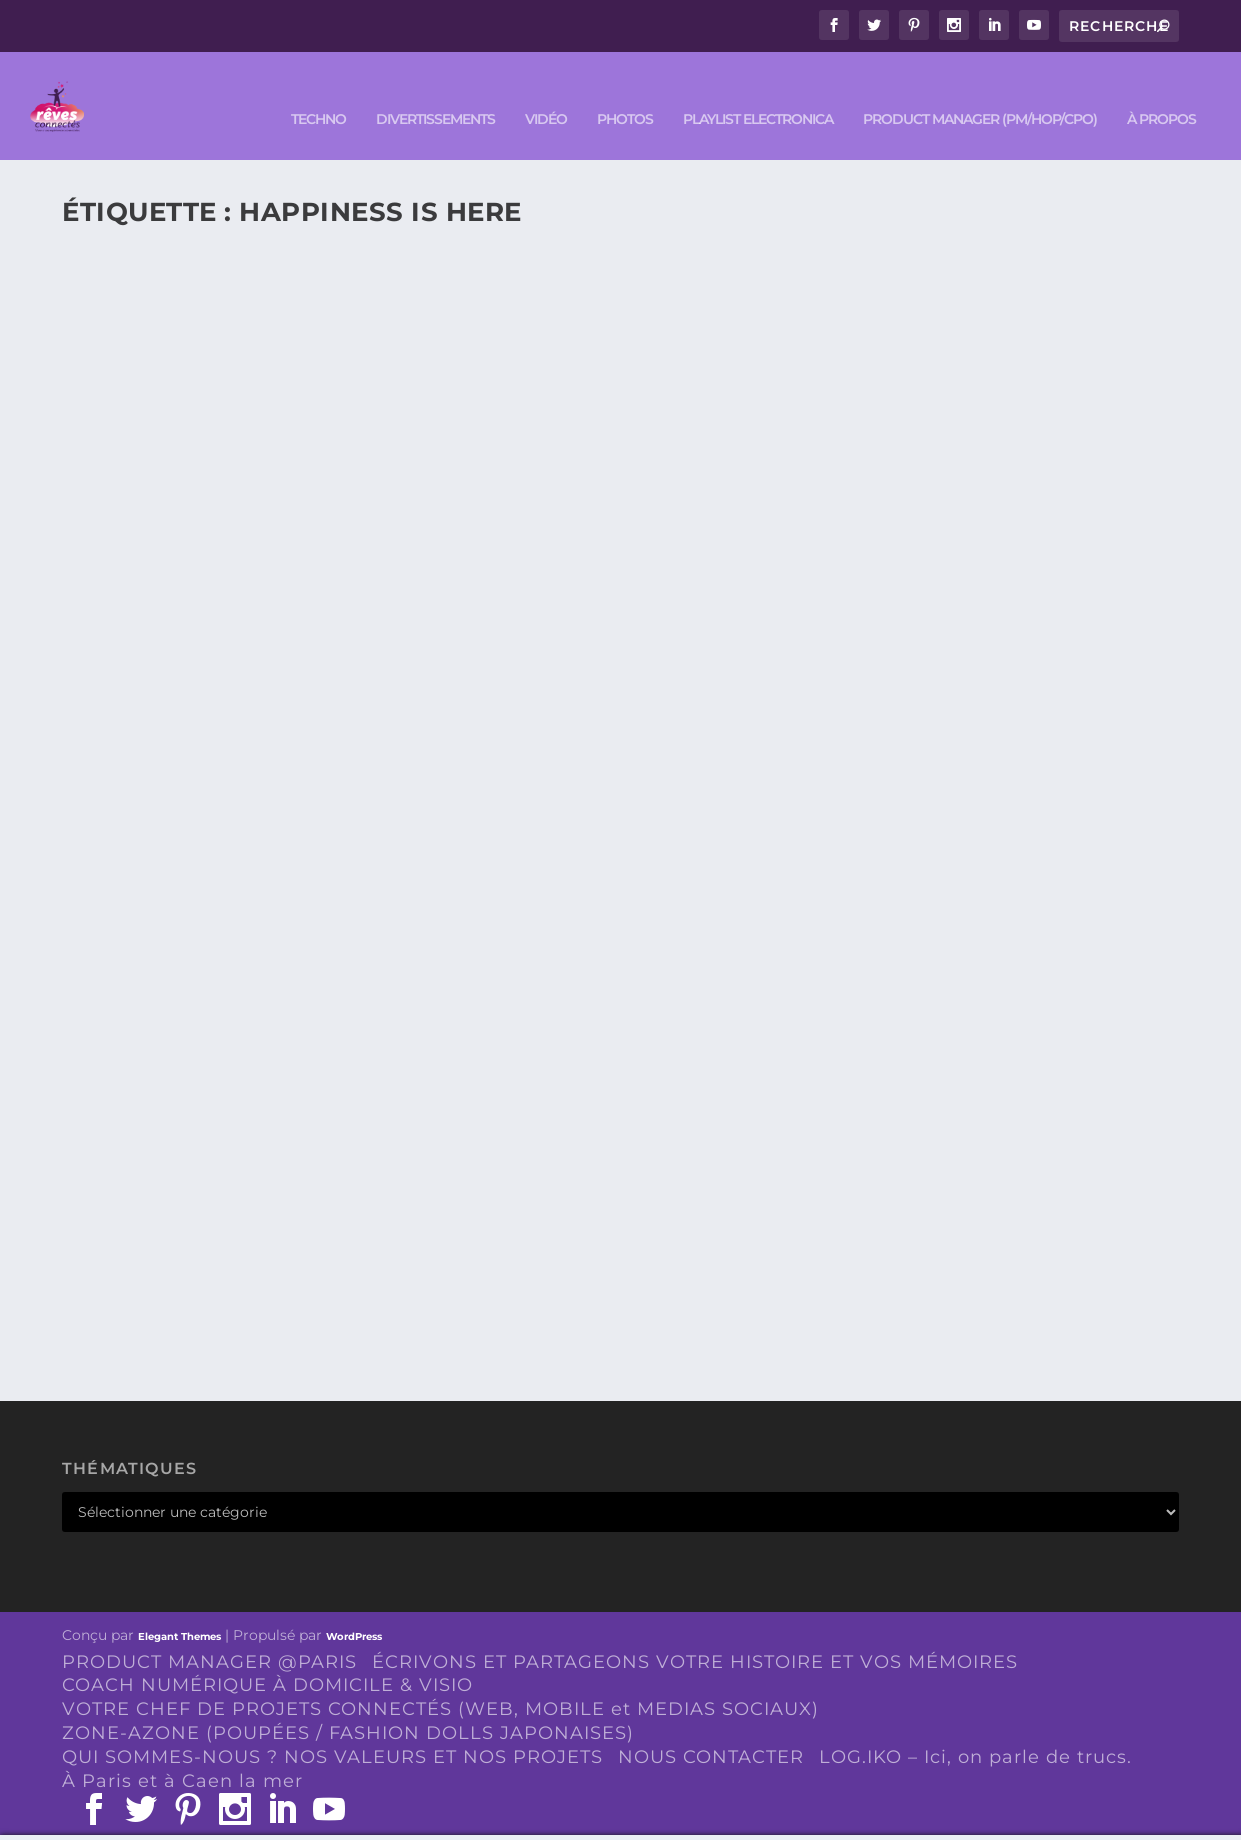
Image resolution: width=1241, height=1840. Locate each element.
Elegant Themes (179, 1607)
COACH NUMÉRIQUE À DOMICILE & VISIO (267, 1657)
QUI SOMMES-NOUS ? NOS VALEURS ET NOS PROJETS (332, 1728)
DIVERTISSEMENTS (435, 91)
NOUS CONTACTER (711, 1728)
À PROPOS (1161, 91)
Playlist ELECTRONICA (758, 91)
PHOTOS (625, 91)
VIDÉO (546, 91)
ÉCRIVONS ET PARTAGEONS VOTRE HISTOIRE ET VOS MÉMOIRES (695, 1633)
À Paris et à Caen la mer (182, 1752)
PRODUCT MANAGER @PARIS (209, 1633)
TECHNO (318, 91)
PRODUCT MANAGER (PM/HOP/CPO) (980, 91)
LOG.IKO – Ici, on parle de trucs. (975, 1728)
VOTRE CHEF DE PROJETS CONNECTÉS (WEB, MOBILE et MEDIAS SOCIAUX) (440, 1681)
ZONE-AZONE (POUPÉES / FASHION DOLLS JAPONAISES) (348, 1705)
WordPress (354, 1607)
